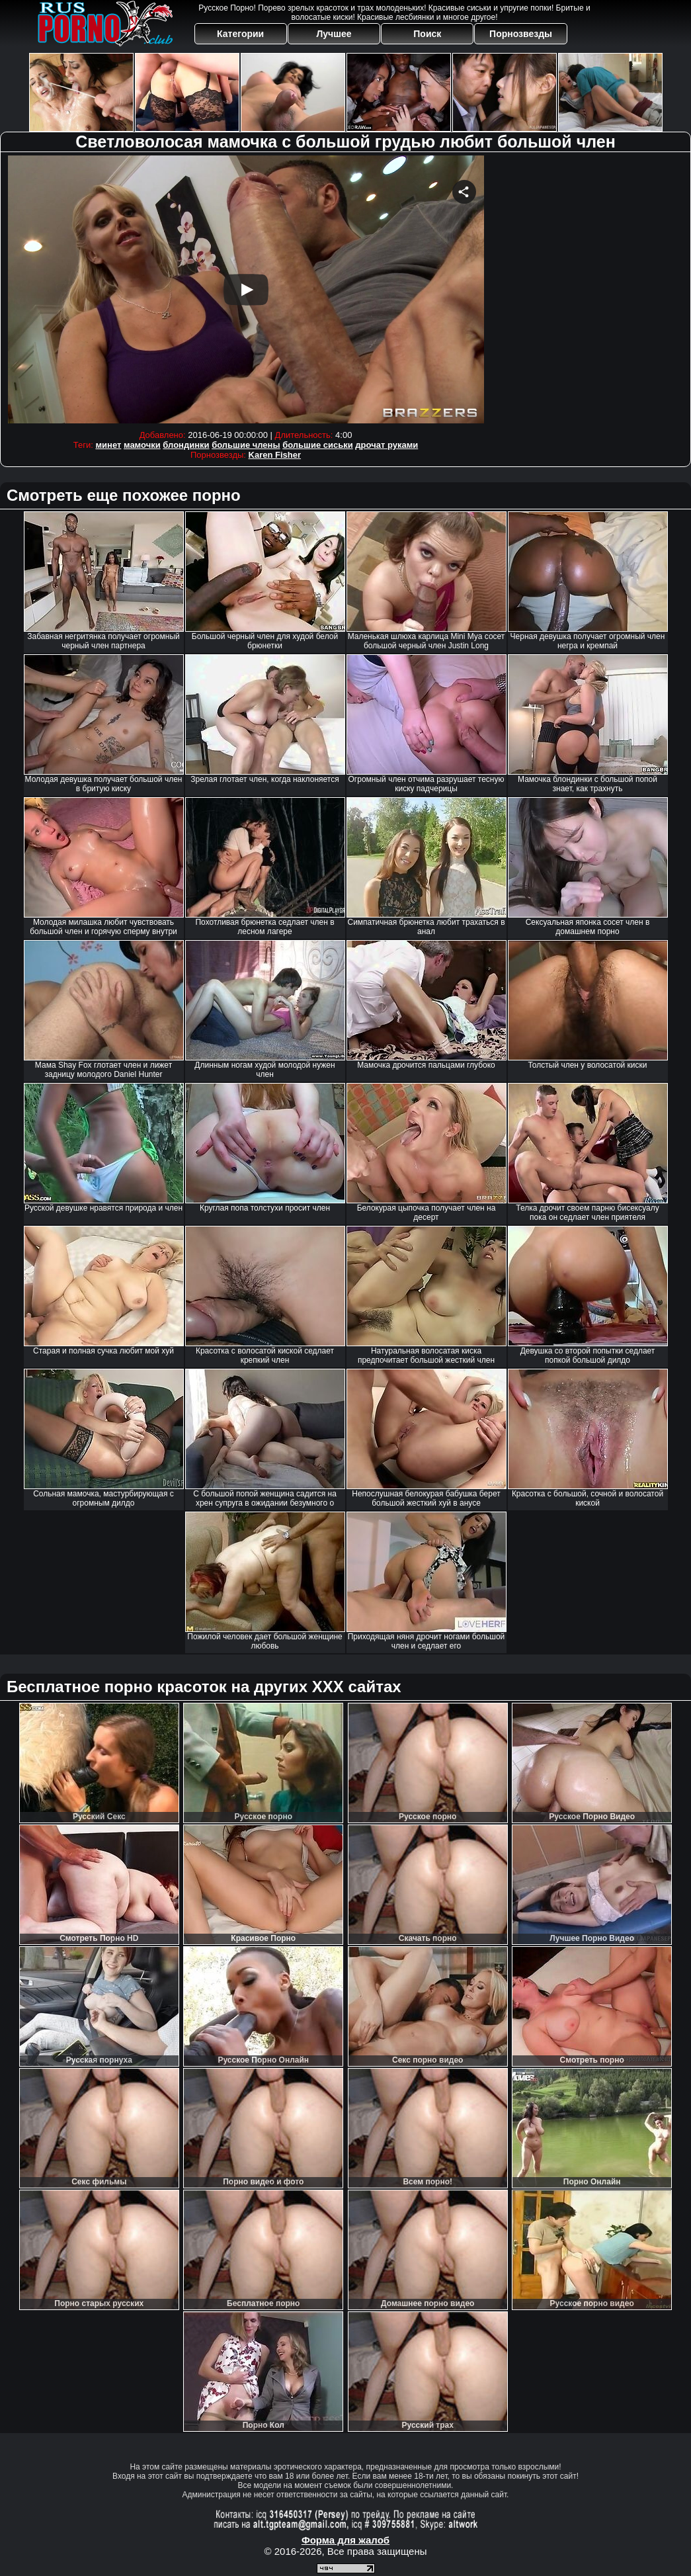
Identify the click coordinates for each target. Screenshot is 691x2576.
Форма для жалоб (345, 2540)
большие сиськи (317, 445)
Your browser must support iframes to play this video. (246, 289)
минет (108, 445)
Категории (240, 33)
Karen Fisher (275, 455)
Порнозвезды (520, 33)
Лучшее (333, 33)
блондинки (186, 445)
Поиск (427, 33)
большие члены (246, 445)
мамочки (142, 445)
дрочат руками (386, 445)
